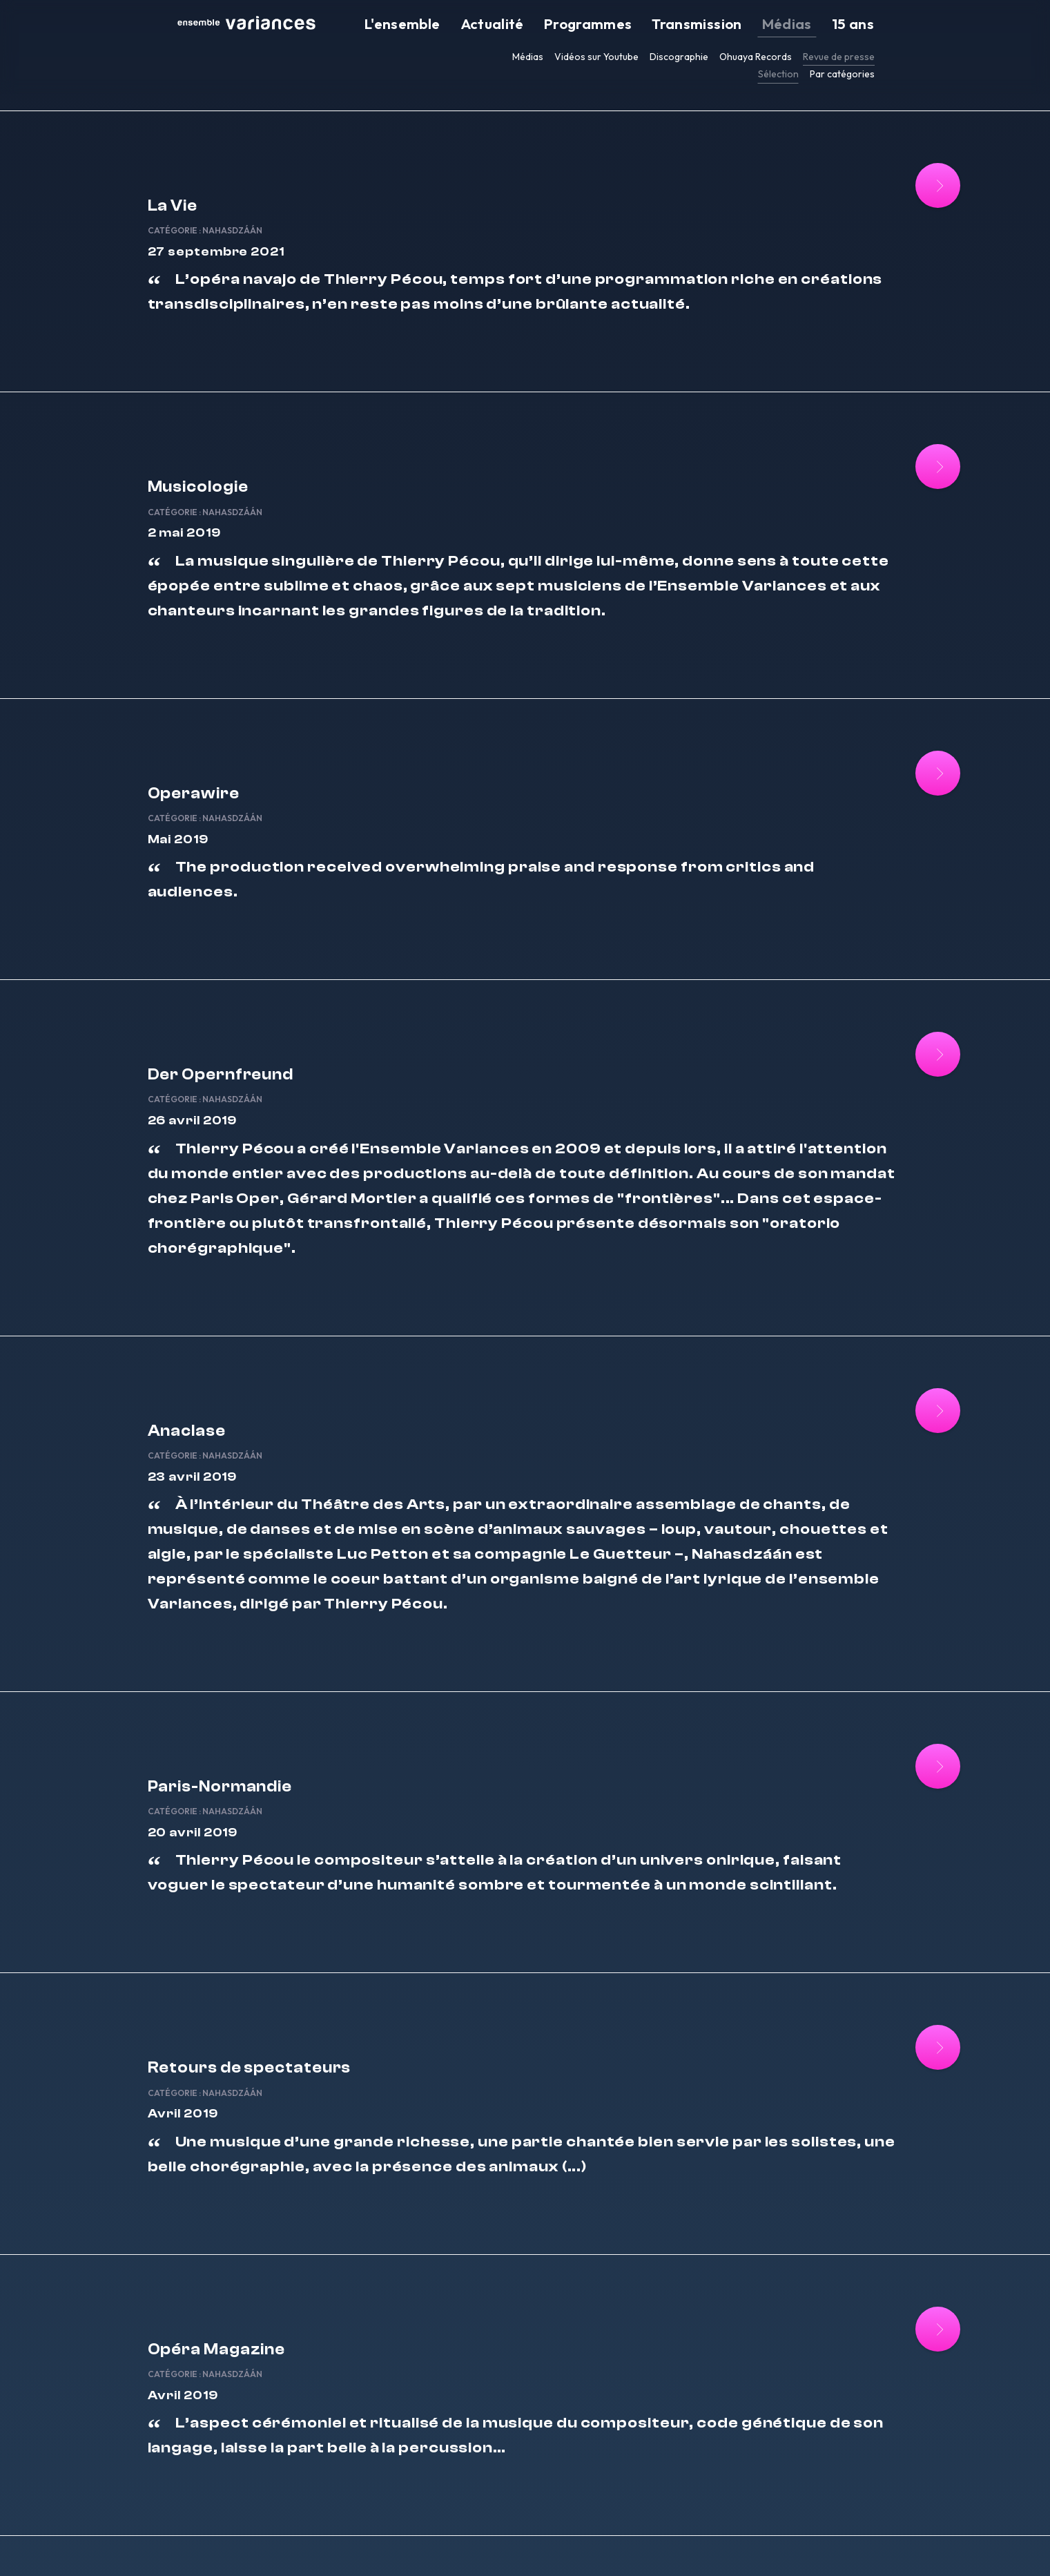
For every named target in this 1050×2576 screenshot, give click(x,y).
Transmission (740, 24)
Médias (810, 24)
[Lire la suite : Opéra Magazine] (890, 2137)
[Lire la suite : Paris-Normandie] (890, 1636)
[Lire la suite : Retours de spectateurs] (890, 1886)
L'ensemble (510, 24)
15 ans (860, 24)
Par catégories (842, 74)
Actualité (579, 24)
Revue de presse (839, 56)
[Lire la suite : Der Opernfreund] (890, 936)
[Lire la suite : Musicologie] (890, 436)
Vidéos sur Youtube (596, 56)
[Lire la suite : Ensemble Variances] (890, 2387)
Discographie (679, 56)
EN (713, 2547)
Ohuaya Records (755, 56)
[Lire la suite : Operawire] (890, 711)
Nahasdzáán (347, 187)
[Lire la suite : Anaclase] (890, 1286)
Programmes (654, 24)
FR (699, 2547)
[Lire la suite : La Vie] (890, 185)
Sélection (778, 74)
